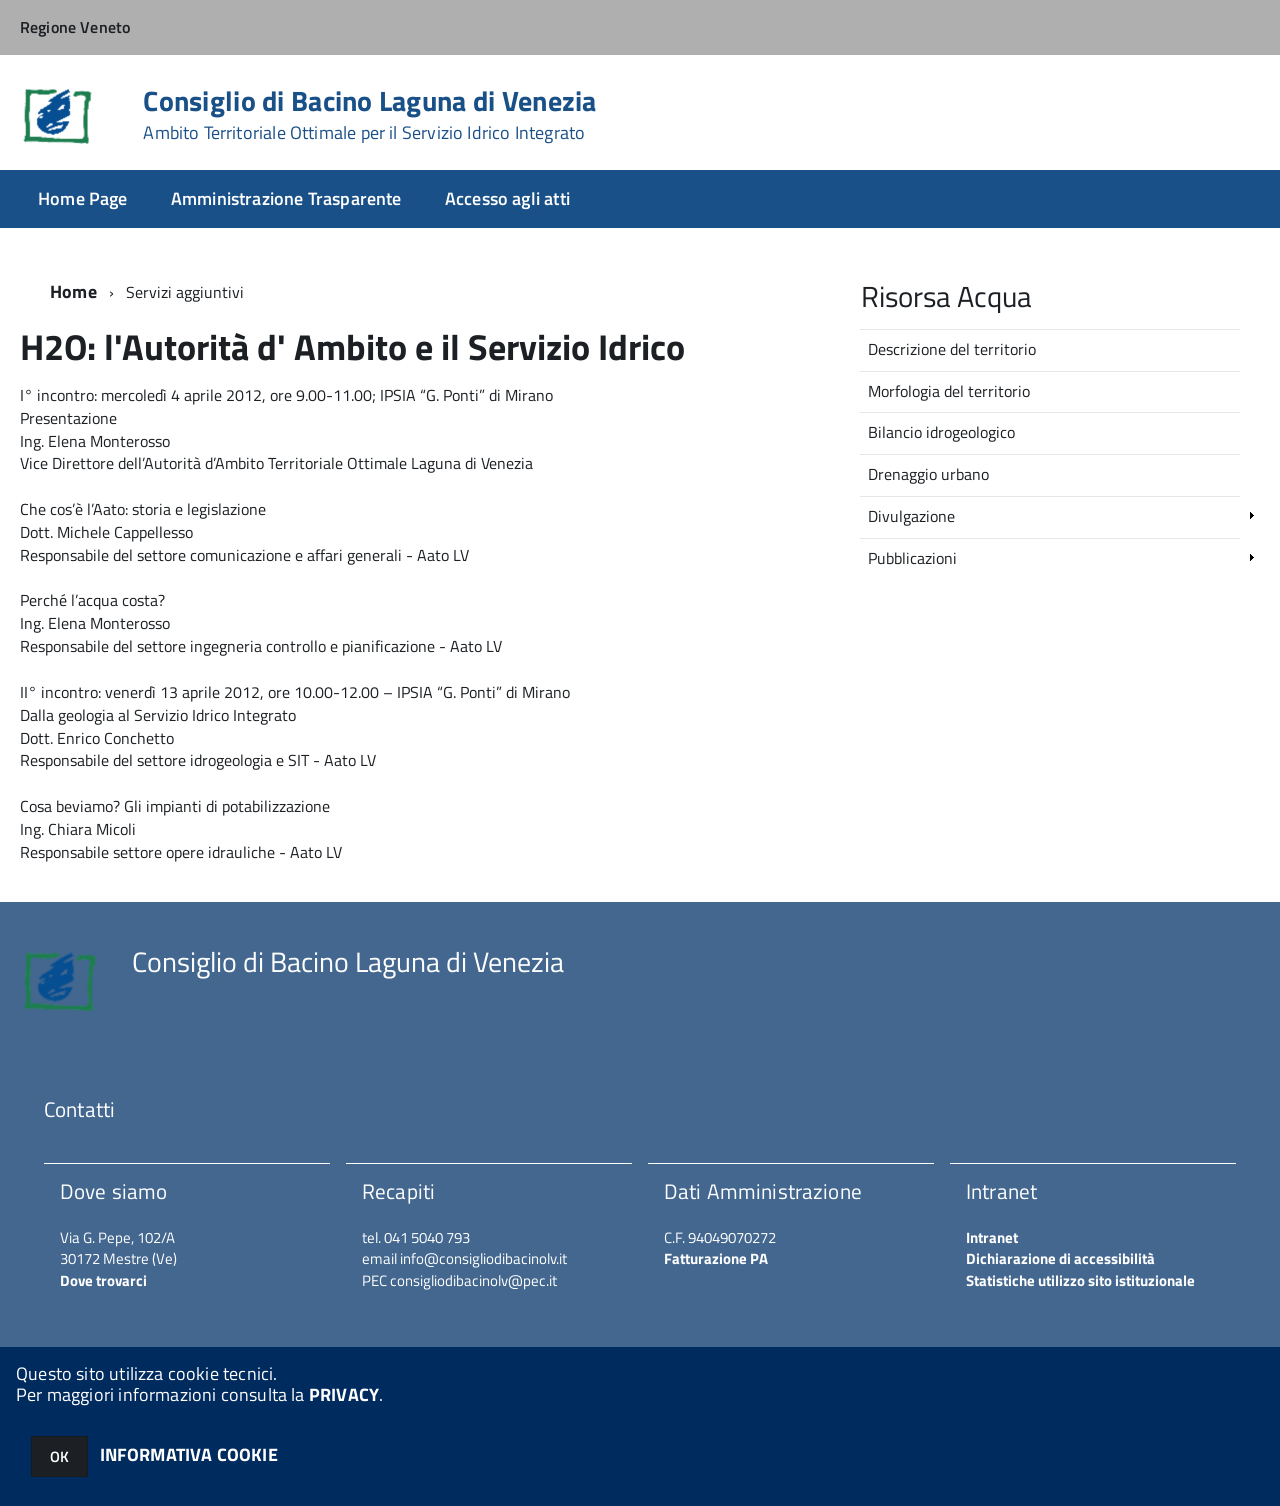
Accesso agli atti (507, 198)
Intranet (992, 1237)
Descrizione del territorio (952, 349)
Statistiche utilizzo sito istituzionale (1080, 1280)
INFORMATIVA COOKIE (189, 1454)
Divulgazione (911, 516)
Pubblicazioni (912, 558)
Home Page (83, 198)
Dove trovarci (103, 1280)
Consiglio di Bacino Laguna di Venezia (369, 115)
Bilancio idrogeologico (941, 432)
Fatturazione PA (716, 1258)
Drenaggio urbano (928, 474)
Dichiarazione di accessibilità (1060, 1258)
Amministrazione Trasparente (286, 198)
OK (59, 1456)
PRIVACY (344, 1394)
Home (73, 291)
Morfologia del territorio (949, 391)
